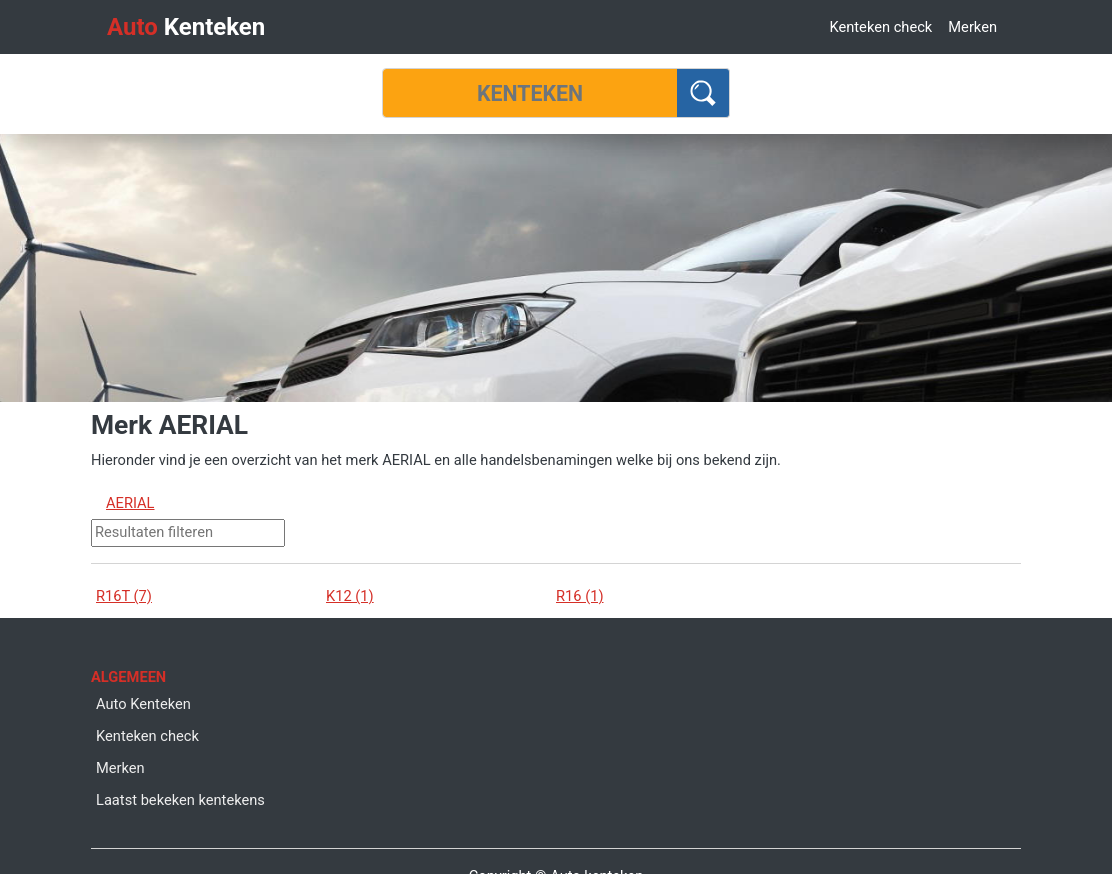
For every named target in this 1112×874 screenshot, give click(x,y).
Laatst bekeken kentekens (180, 800)
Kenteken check (880, 27)
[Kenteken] (530, 93)
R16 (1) (580, 596)
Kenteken (186, 27)
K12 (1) (350, 596)
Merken (972, 27)
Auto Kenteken (143, 704)
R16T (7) (124, 596)
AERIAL (130, 503)
